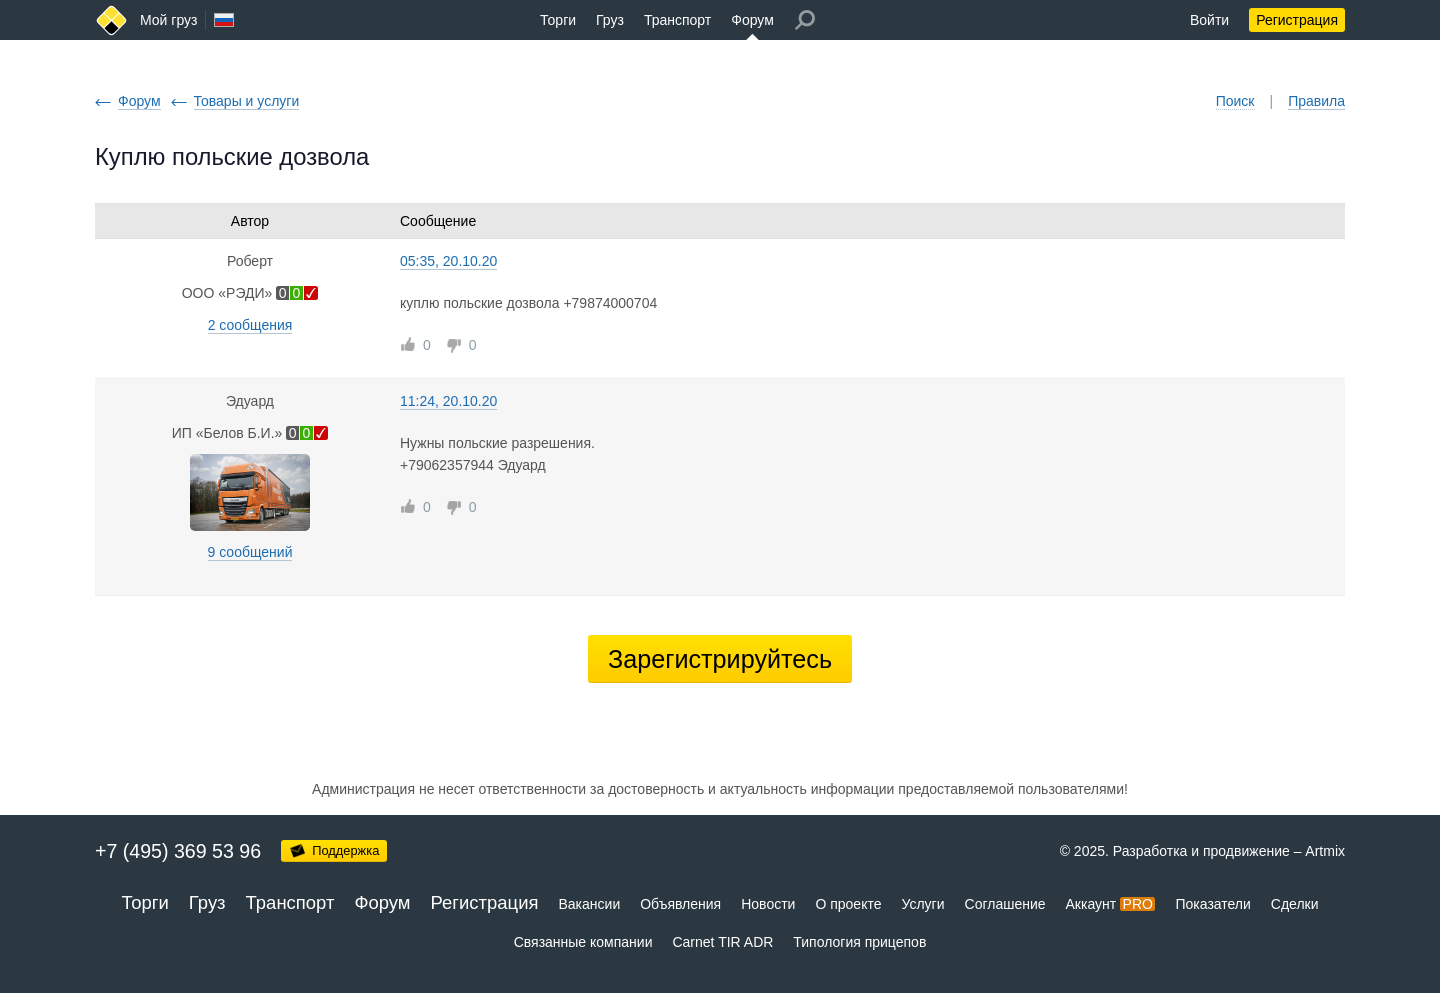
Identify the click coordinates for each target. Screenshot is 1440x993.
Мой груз (168, 20)
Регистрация (1297, 20)
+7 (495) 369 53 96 (178, 851)
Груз (610, 20)
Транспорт (677, 20)
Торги (558, 20)
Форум (752, 20)
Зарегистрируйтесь (720, 659)
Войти (1209, 20)
